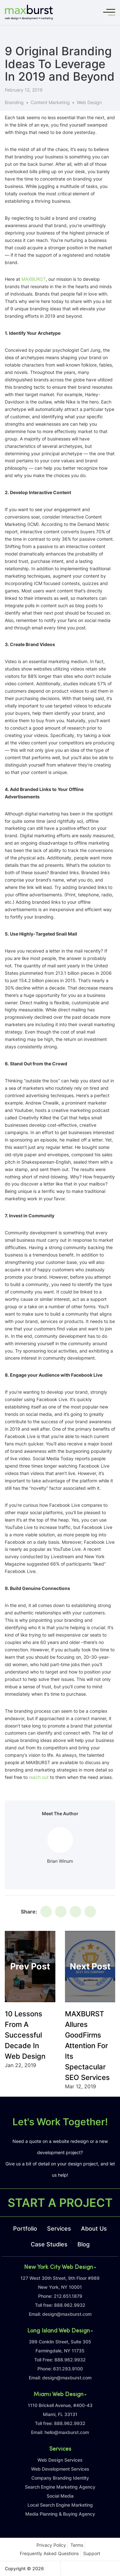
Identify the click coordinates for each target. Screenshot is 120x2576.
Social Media (60, 2496)
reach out (39, 1777)
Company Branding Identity (60, 2478)
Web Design (89, 102)
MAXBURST (33, 279)
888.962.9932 (69, 2305)
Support (91, 2553)
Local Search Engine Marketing (60, 2505)
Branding (14, 102)
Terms (76, 2545)
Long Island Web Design (60, 2331)
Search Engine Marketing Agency (60, 2487)
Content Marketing (50, 102)
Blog (83, 2244)
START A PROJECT (60, 2203)
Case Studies (49, 2244)
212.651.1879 (68, 2296)
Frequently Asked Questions (49, 2553)
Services (59, 2228)
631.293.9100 (68, 2368)
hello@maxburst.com (66, 2432)
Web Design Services (60, 2460)
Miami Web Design (60, 2395)
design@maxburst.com (67, 2314)
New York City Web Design (60, 2267)
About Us (94, 2228)
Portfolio (25, 2228)
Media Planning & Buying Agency (60, 2514)
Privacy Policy (51, 2545)
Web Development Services (60, 2469)
